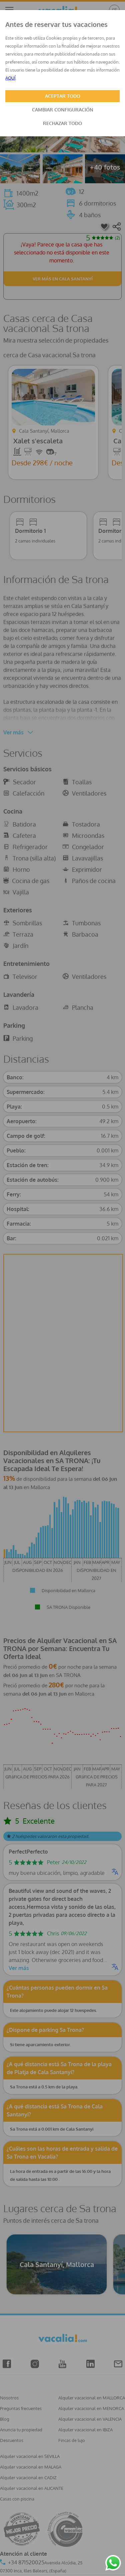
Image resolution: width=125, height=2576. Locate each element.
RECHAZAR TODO (62, 123)
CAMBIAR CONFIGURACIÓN (62, 109)
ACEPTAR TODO (62, 96)
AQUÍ (10, 77)
